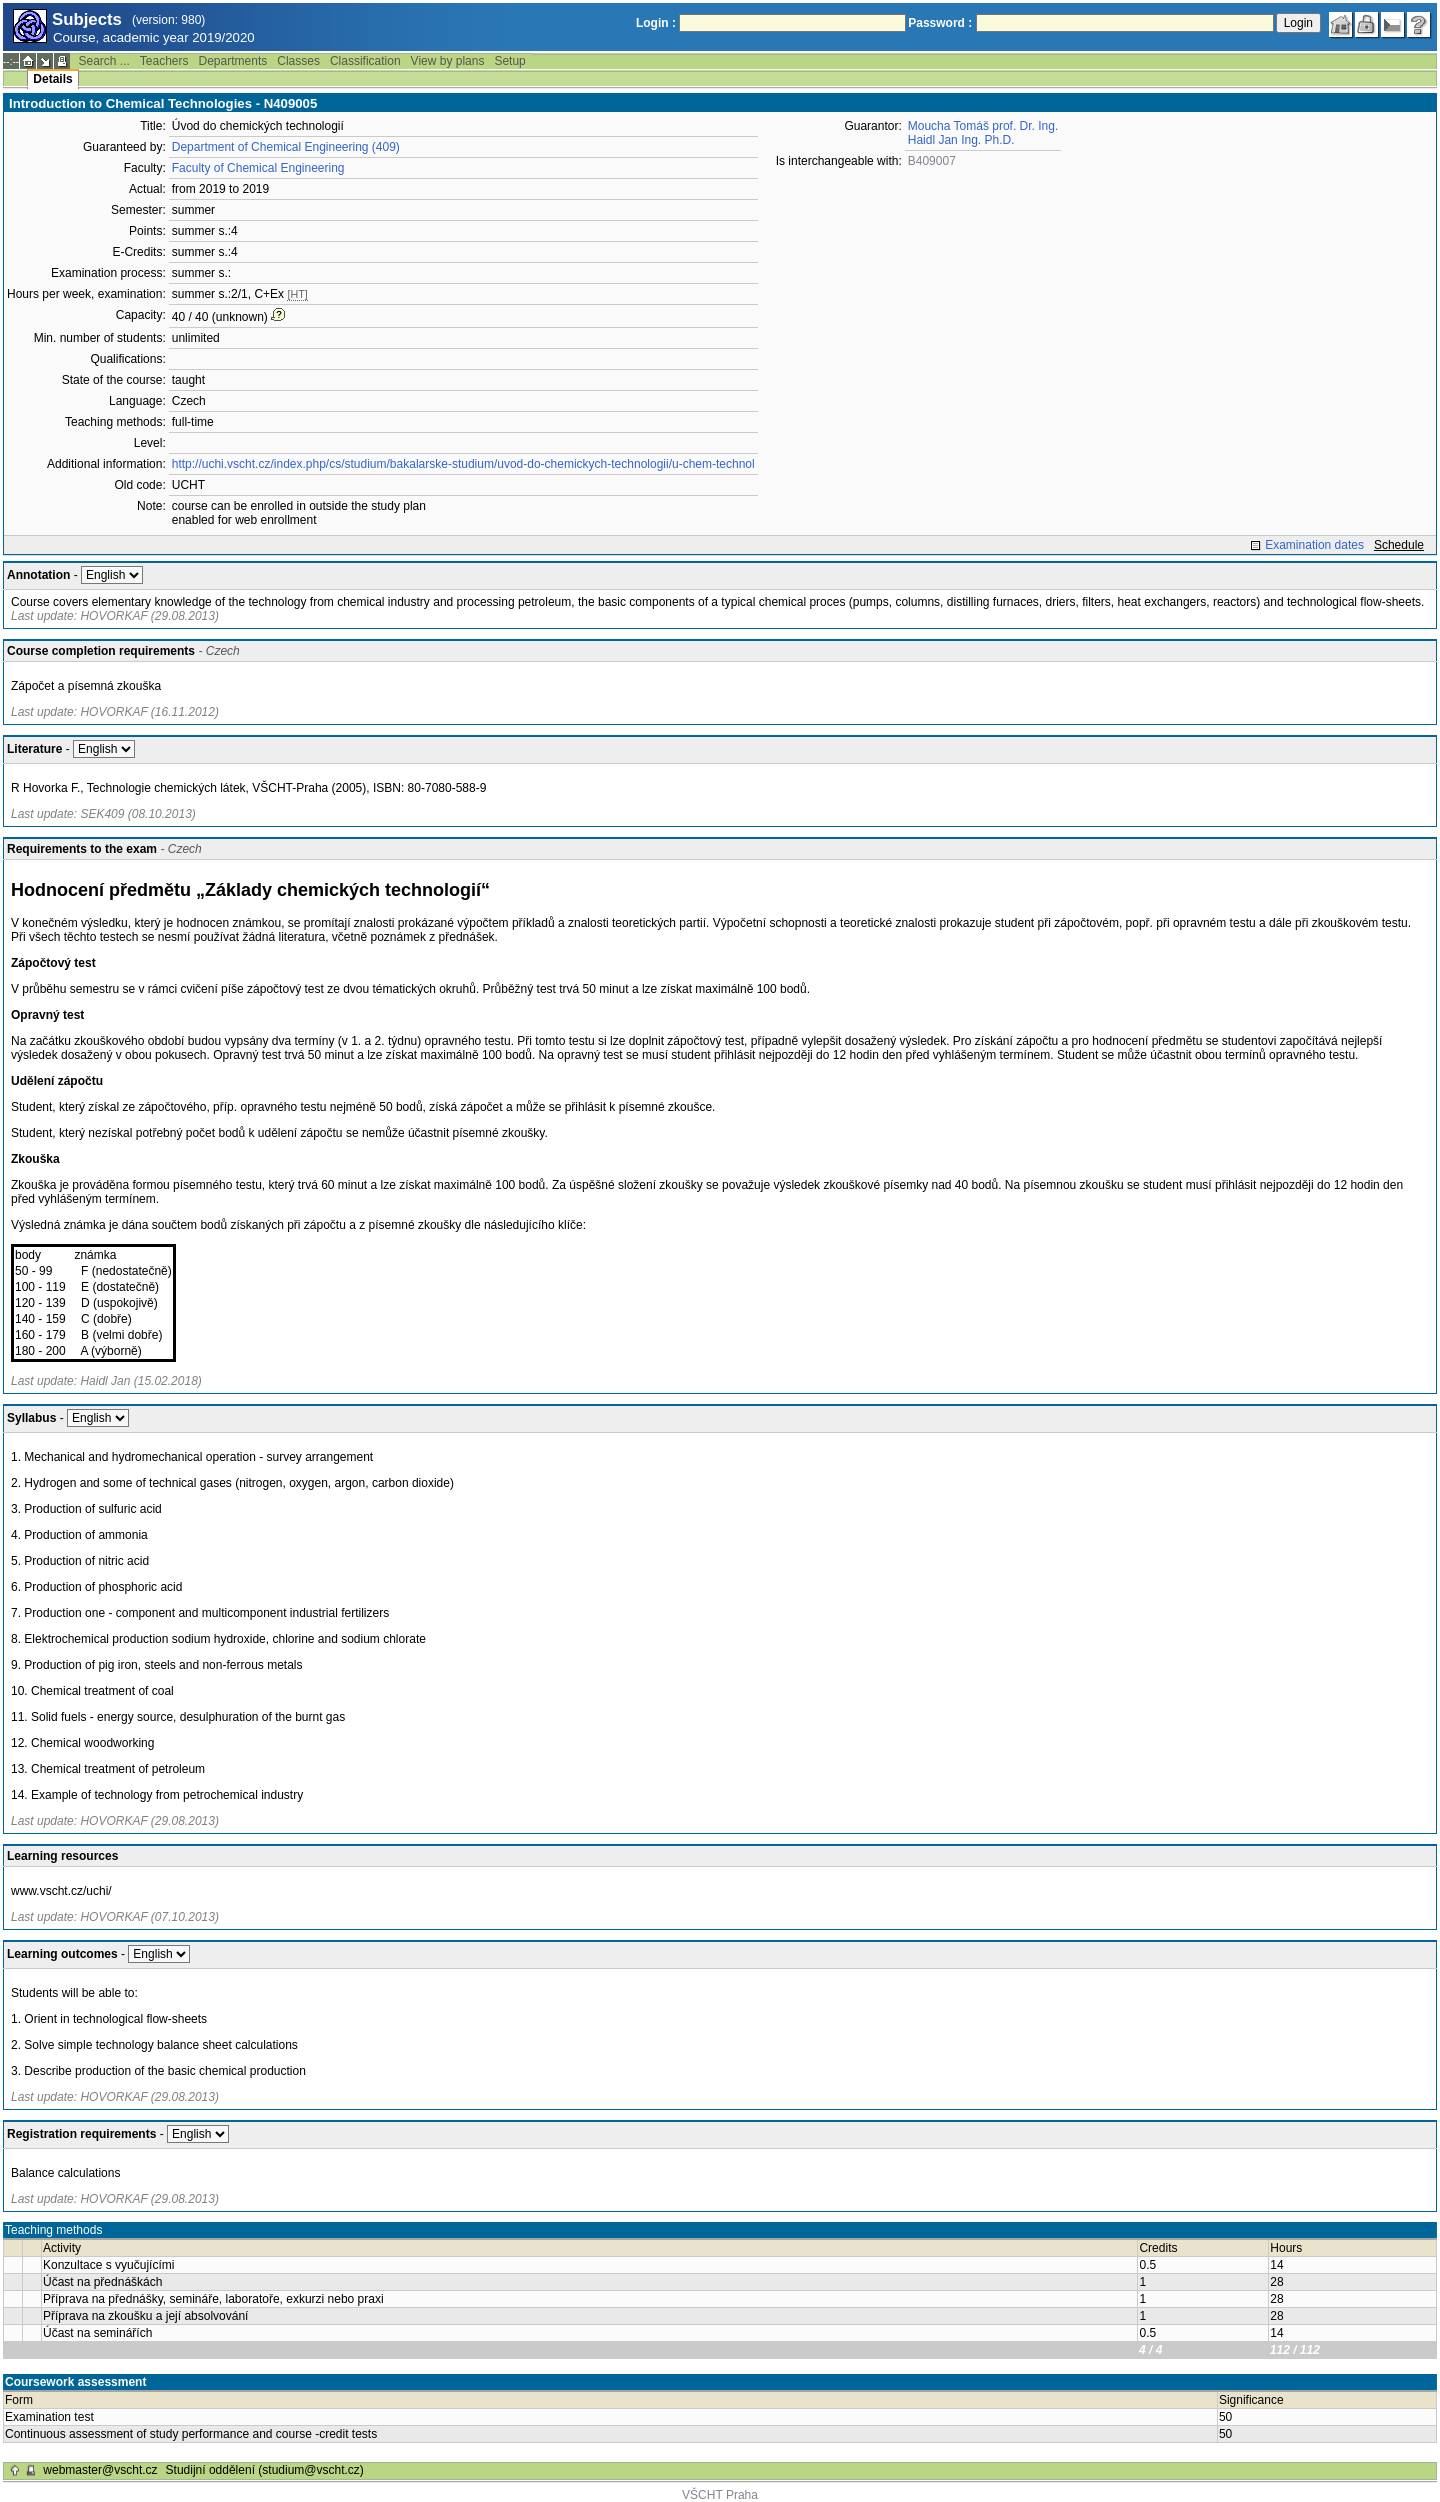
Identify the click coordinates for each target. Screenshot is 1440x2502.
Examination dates (1314, 545)
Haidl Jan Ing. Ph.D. (961, 140)
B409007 (932, 161)
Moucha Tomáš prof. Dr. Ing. (983, 126)
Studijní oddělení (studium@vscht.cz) (265, 2470)
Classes (298, 61)
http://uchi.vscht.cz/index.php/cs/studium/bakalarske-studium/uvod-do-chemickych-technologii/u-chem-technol (463, 464)
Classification (365, 61)
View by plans (448, 61)
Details (52, 79)
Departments (233, 61)
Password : (940, 23)
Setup (509, 61)
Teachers (164, 61)
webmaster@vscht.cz (100, 2470)
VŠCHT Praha (720, 2495)
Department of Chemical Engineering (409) (286, 147)
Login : (656, 23)
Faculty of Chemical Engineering (258, 168)
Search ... (103, 61)
